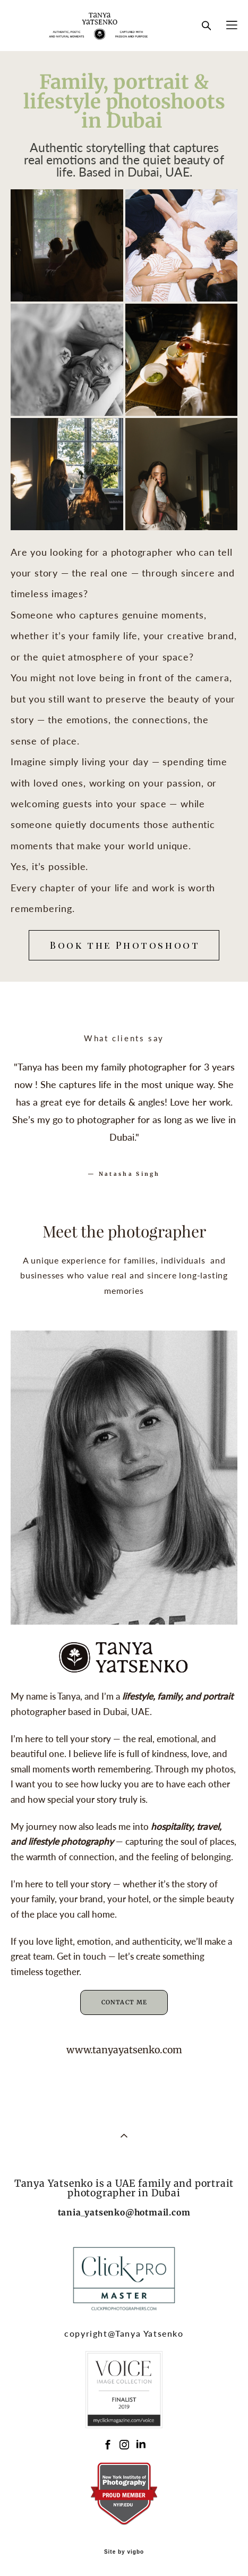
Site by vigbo (124, 2552)
